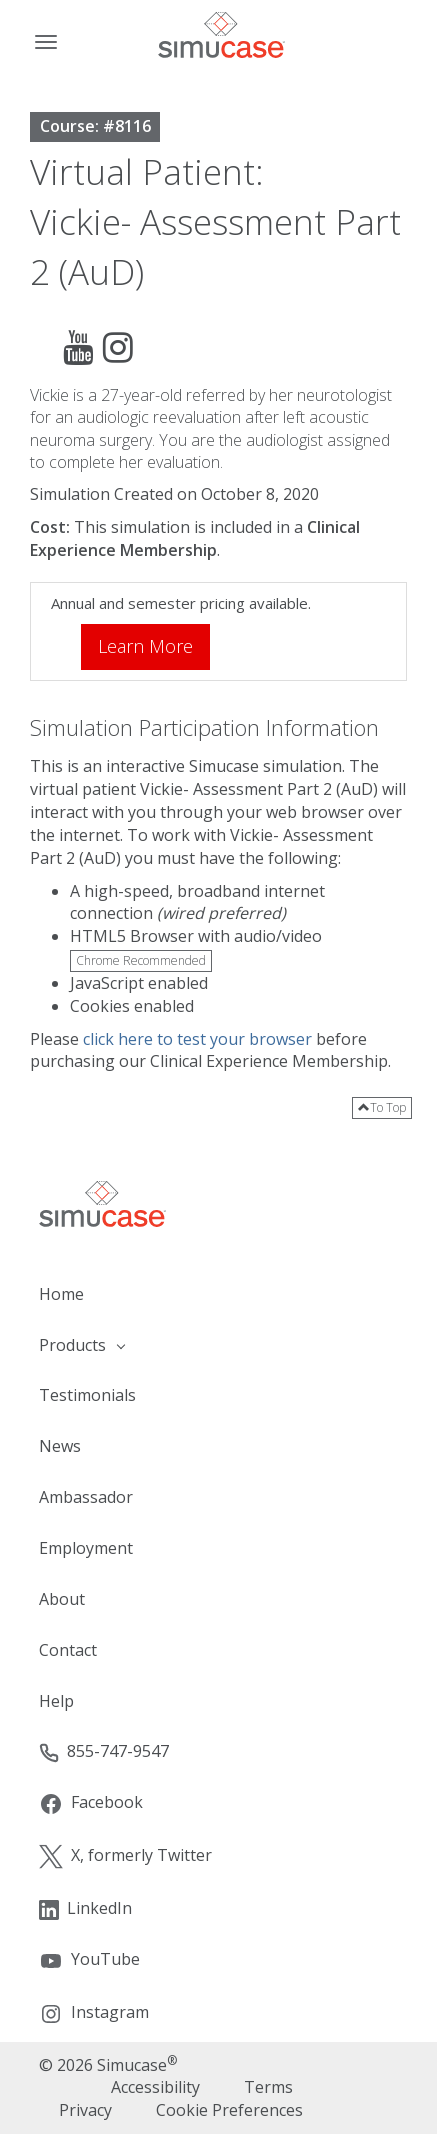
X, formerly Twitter (125, 1856)
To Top (382, 1107)
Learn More (145, 646)
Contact (68, 1650)
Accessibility (155, 2087)
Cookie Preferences (229, 2110)
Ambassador (86, 1497)
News (60, 1446)
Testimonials (87, 1395)
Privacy (85, 2110)
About (62, 1599)
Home (61, 1294)
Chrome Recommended (141, 960)
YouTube (89, 1960)
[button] (218, 1345)
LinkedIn (85, 1908)
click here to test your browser (197, 1039)
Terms (268, 2087)
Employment (86, 1548)
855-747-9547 (104, 1751)
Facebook (91, 1803)
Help (56, 1701)
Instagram (94, 2013)
